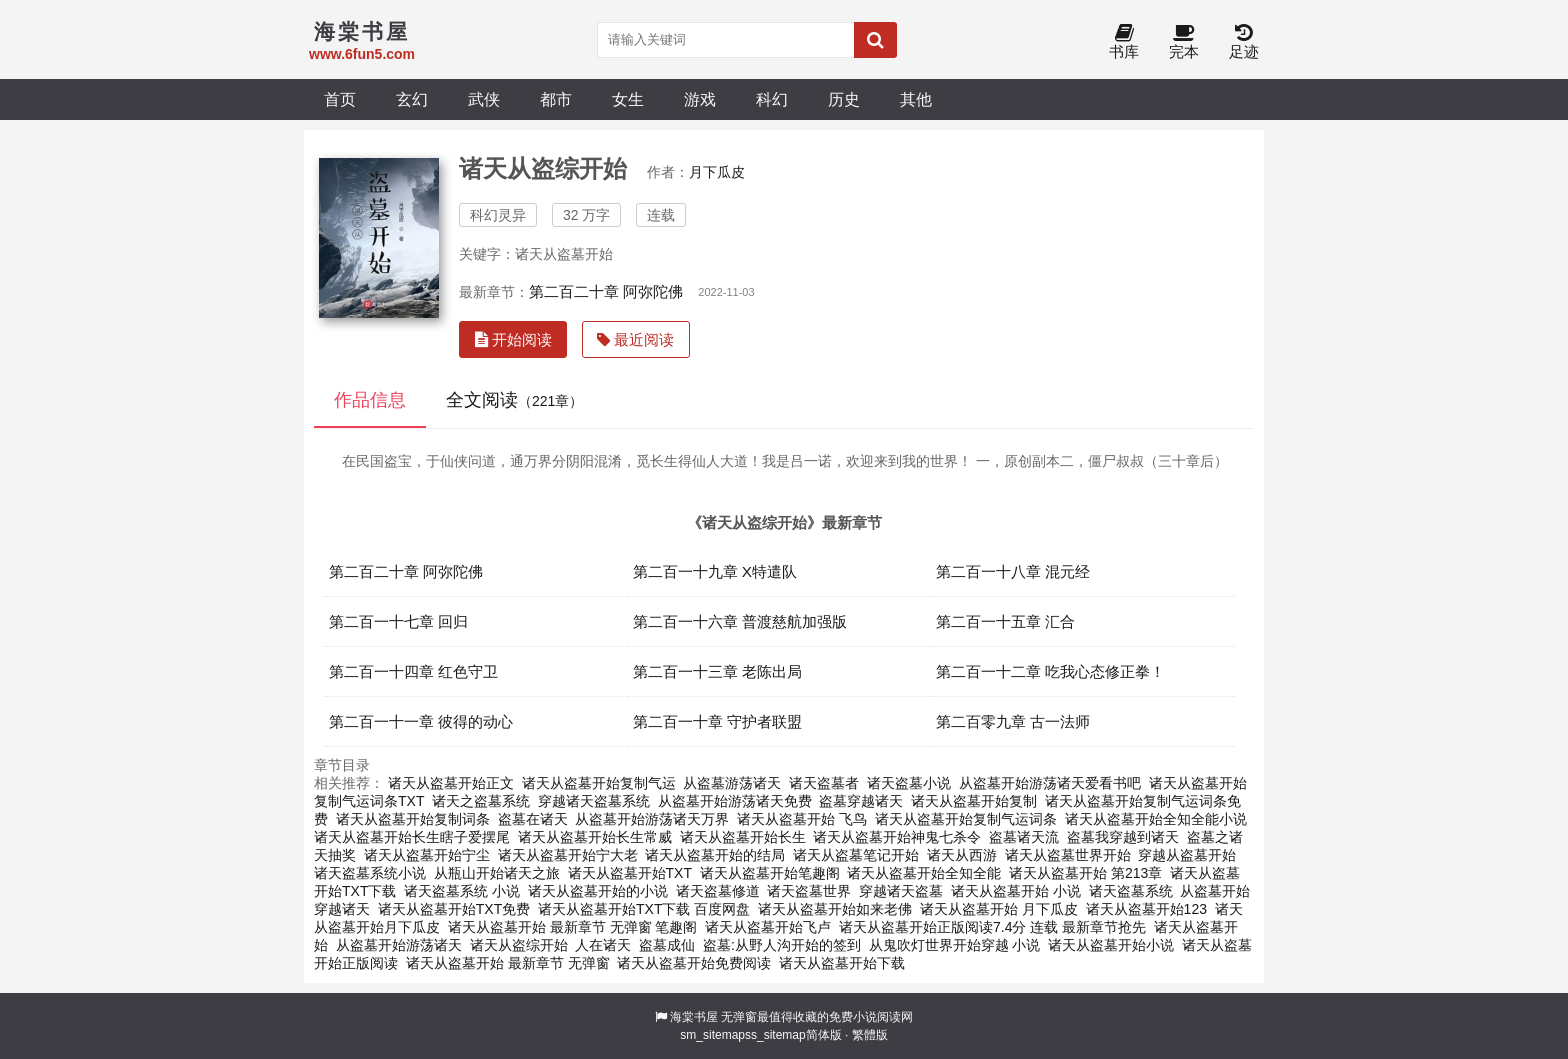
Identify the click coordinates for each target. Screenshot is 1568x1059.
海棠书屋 (694, 1017)
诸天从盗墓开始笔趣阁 (770, 873)
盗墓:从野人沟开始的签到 (782, 945)
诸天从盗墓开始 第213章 (1085, 873)
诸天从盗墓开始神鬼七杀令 (897, 837)
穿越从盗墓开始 (1187, 855)
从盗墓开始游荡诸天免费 (735, 801)
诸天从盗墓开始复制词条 (413, 819)
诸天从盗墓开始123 (1146, 909)
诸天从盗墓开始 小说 (1016, 891)
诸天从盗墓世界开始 (1068, 855)
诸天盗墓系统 (1131, 891)
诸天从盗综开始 (519, 945)
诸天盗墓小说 (909, 783)
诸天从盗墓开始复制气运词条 (966, 819)
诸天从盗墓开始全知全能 (924, 873)
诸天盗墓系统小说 (370, 873)
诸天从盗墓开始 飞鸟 (802, 819)
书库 (1124, 42)
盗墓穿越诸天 (861, 801)
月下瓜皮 (717, 172)
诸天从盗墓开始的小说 (598, 891)
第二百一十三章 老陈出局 (717, 671)
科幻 (772, 99)
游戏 (700, 99)
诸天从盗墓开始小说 (1111, 945)
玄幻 (412, 99)
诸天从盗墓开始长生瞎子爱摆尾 (412, 837)
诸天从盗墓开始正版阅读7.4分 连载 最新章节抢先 (992, 927)
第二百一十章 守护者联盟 (717, 721)
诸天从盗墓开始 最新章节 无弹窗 (508, 963)
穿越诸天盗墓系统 (594, 801)
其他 (916, 99)
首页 (340, 99)
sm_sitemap (712, 1035)
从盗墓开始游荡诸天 (399, 945)
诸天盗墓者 (824, 783)
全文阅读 (514, 400)
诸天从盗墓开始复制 (974, 801)
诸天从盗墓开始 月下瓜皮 (999, 909)
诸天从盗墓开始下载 (842, 963)
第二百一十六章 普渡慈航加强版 (740, 621)
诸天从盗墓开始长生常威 (595, 837)
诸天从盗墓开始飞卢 (768, 927)
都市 (556, 99)
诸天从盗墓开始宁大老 (568, 855)
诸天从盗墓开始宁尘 (427, 855)
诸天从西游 (962, 855)
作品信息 (370, 400)
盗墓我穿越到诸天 (1123, 837)
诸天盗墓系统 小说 (462, 891)
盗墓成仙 (667, 945)
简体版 (824, 1035)
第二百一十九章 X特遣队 (715, 571)
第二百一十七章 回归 (398, 621)
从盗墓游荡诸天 (732, 783)
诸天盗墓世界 (809, 891)
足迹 (1244, 42)
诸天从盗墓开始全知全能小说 (1156, 819)
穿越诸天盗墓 (901, 891)
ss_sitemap (775, 1035)
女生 (628, 99)
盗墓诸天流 (1024, 837)
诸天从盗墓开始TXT (630, 873)
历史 (844, 99)
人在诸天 (603, 945)
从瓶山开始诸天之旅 (497, 873)
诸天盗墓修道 (718, 891)
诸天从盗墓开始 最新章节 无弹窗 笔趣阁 (573, 927)
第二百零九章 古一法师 (1013, 721)
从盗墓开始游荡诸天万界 (652, 819)
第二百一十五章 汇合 (1005, 621)
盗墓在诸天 (533, 819)
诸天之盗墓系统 (481, 801)
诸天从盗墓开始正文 (451, 783)
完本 (1184, 42)
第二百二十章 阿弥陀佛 (606, 291)
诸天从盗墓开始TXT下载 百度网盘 (644, 909)
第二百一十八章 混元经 (1013, 571)
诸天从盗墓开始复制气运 (599, 783)
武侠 (484, 99)
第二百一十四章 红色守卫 (413, 671)
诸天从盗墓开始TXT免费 (454, 909)
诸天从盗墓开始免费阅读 (694, 963)
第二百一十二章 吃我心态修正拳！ (1050, 671)
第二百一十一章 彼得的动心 (421, 721)
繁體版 (870, 1035)
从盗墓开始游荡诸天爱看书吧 (1050, 783)
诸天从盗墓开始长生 (743, 837)
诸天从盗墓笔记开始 (856, 855)
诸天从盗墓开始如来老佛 (835, 909)
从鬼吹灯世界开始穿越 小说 (955, 945)
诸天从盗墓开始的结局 (715, 855)
